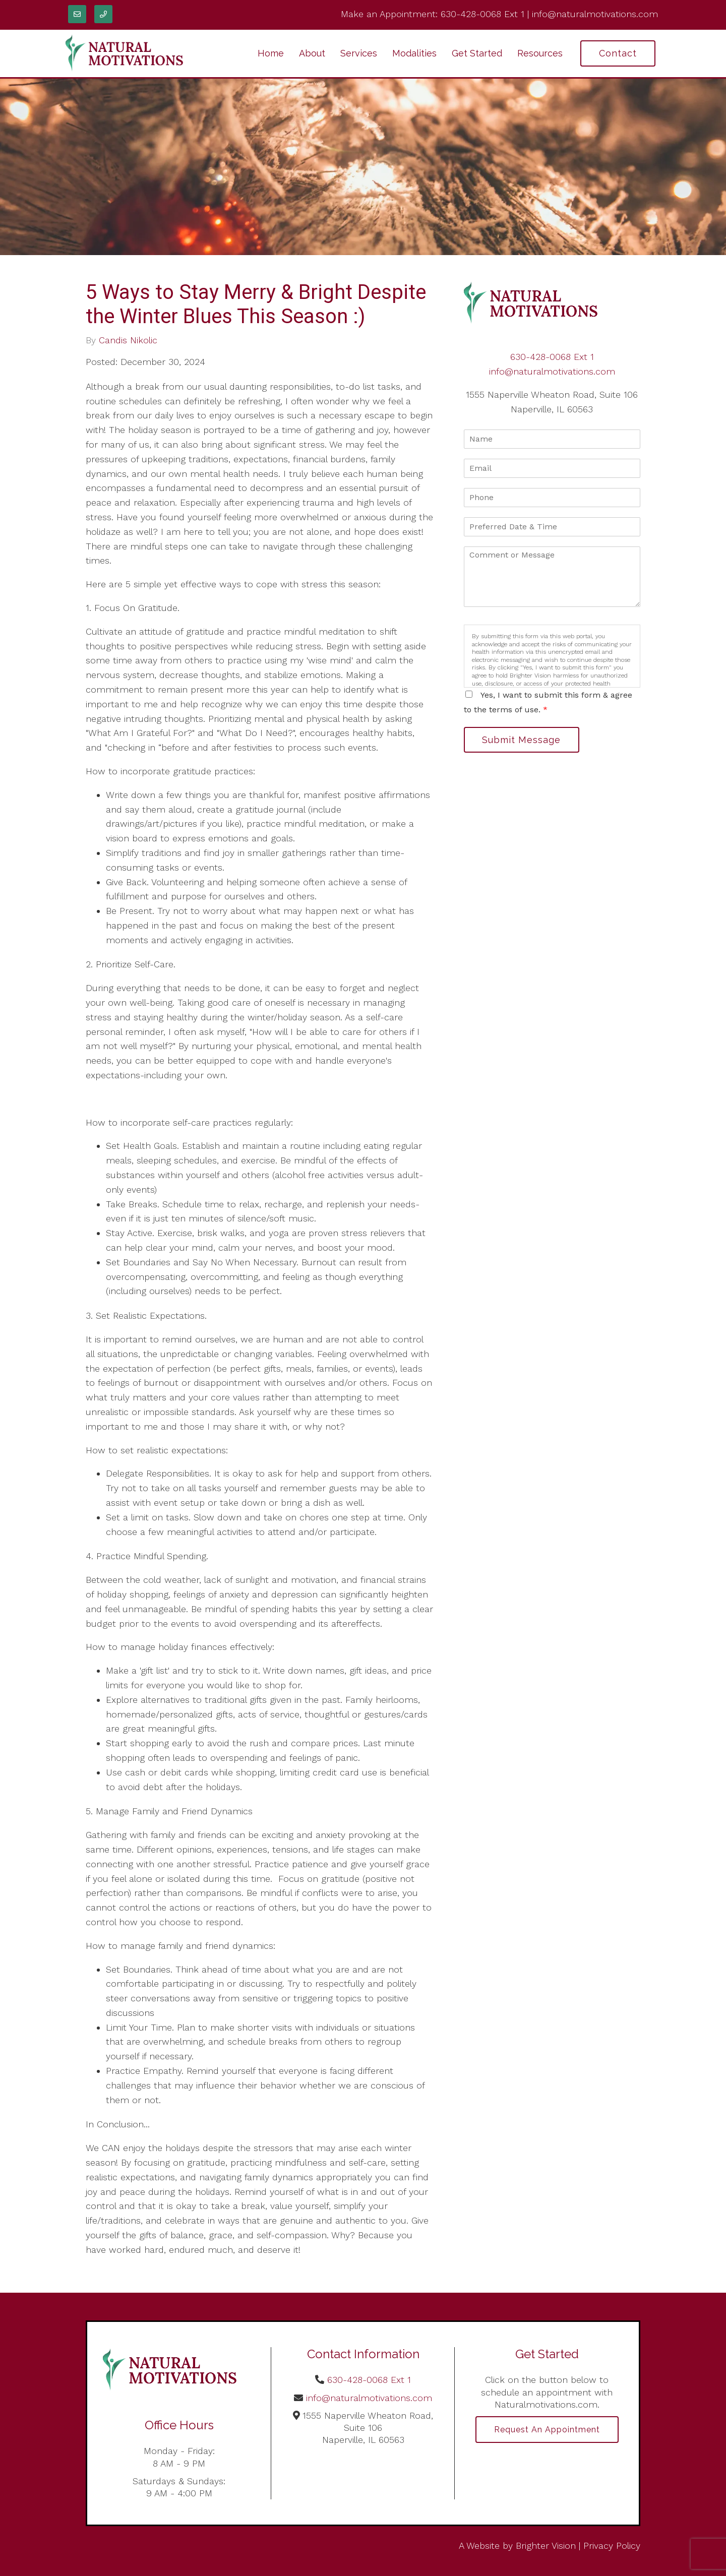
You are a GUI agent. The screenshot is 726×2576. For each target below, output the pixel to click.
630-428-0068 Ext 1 (482, 14)
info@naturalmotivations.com (595, 14)
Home (271, 53)
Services (358, 53)
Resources (540, 53)
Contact (618, 53)
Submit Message (521, 739)
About (312, 53)
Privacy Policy (611, 2545)
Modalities (414, 53)
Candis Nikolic (128, 340)
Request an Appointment (547, 2429)
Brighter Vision (546, 2545)
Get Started (477, 53)
